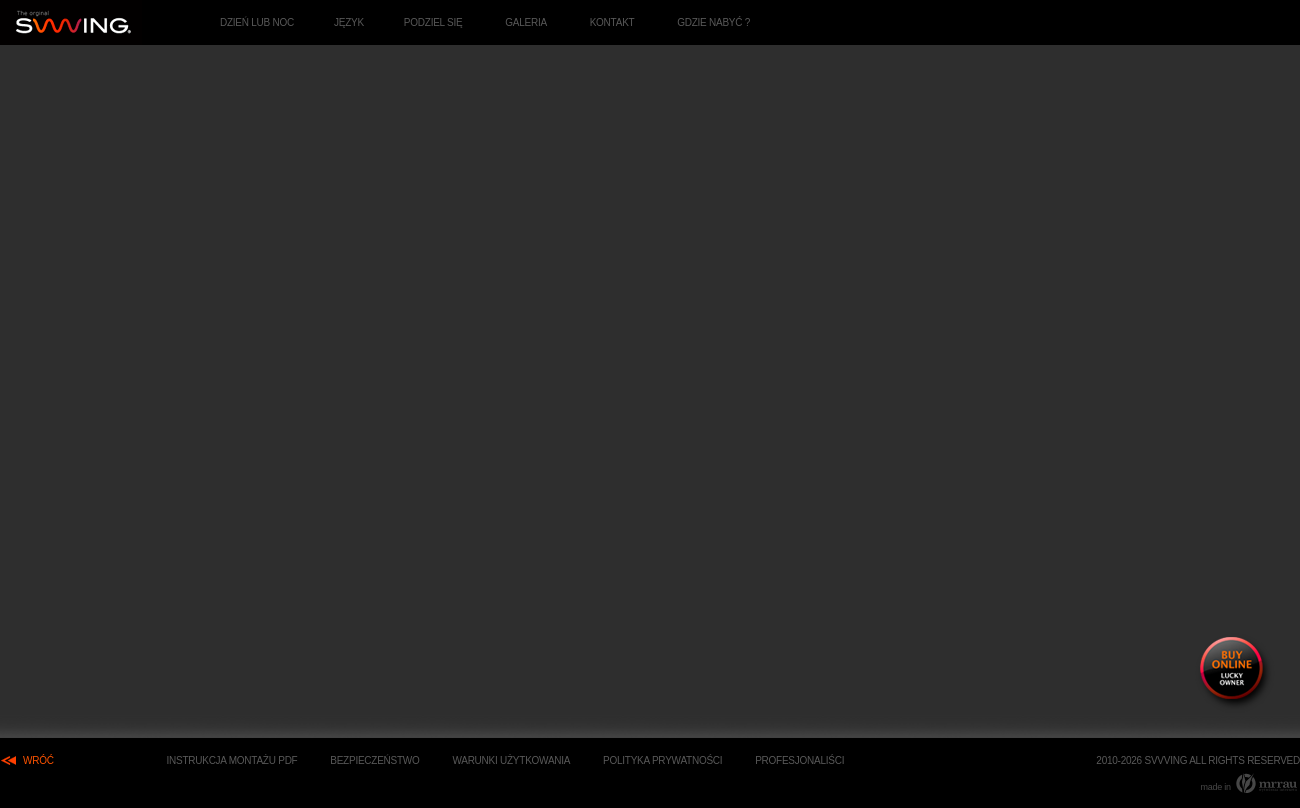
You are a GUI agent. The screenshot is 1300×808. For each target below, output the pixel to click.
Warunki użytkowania (511, 760)
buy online (1235, 673)
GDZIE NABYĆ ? (713, 22)
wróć (38, 760)
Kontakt (612, 22)
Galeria (526, 22)
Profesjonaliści (799, 760)
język (349, 22)
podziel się (433, 22)
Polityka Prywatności (662, 760)
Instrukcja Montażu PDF (231, 760)
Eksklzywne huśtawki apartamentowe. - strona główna (71, 22)
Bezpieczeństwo (374, 760)
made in (1250, 783)
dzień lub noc (257, 22)
